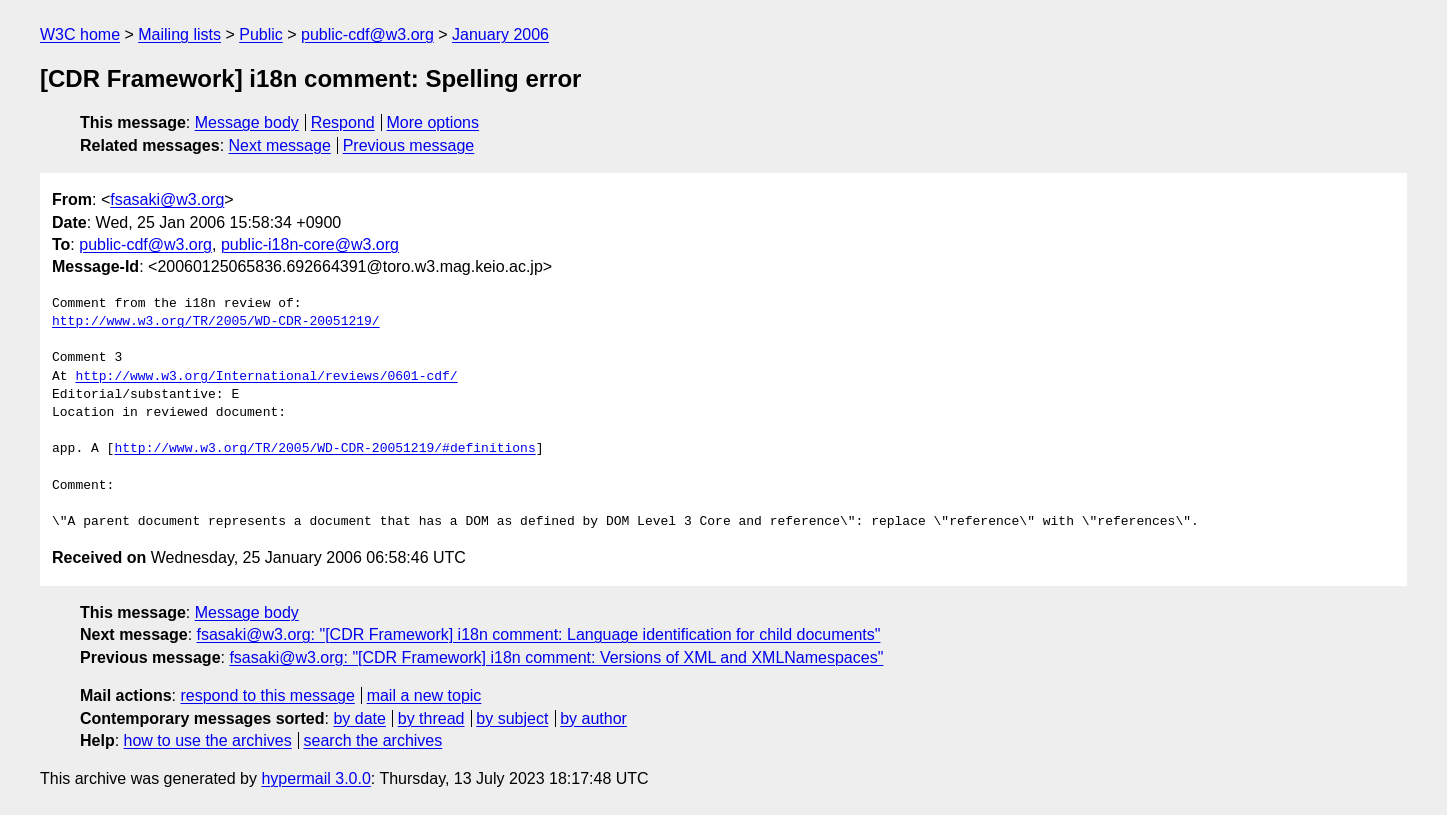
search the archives (373, 740)
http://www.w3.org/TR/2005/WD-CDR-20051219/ (216, 322)
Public (261, 34)
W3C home (80, 34)
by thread (431, 718)
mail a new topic (424, 695)
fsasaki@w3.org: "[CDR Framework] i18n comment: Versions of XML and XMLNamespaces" (556, 657)
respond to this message (267, 695)
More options (433, 122)
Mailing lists (179, 34)
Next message (280, 145)
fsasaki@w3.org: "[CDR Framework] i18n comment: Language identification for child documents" (539, 634)
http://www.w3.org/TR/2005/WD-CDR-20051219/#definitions (324, 449)
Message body (247, 122)
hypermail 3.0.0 (315, 778)
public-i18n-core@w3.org (310, 244)
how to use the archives (208, 740)
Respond (343, 122)
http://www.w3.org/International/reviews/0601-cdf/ (266, 377)
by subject (512, 718)
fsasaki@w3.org (167, 199)
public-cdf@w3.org (367, 34)
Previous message (409, 145)
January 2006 (500, 34)
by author (593, 718)
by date (359, 718)
